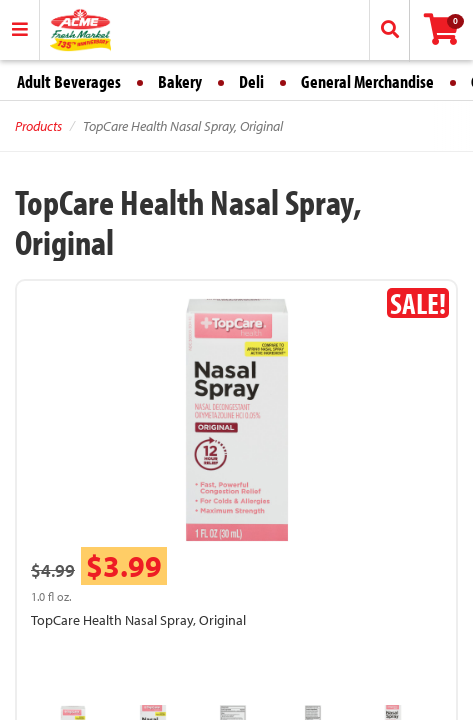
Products (38, 126)
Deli (251, 81)
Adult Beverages (69, 81)
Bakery (180, 81)
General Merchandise (367, 81)
